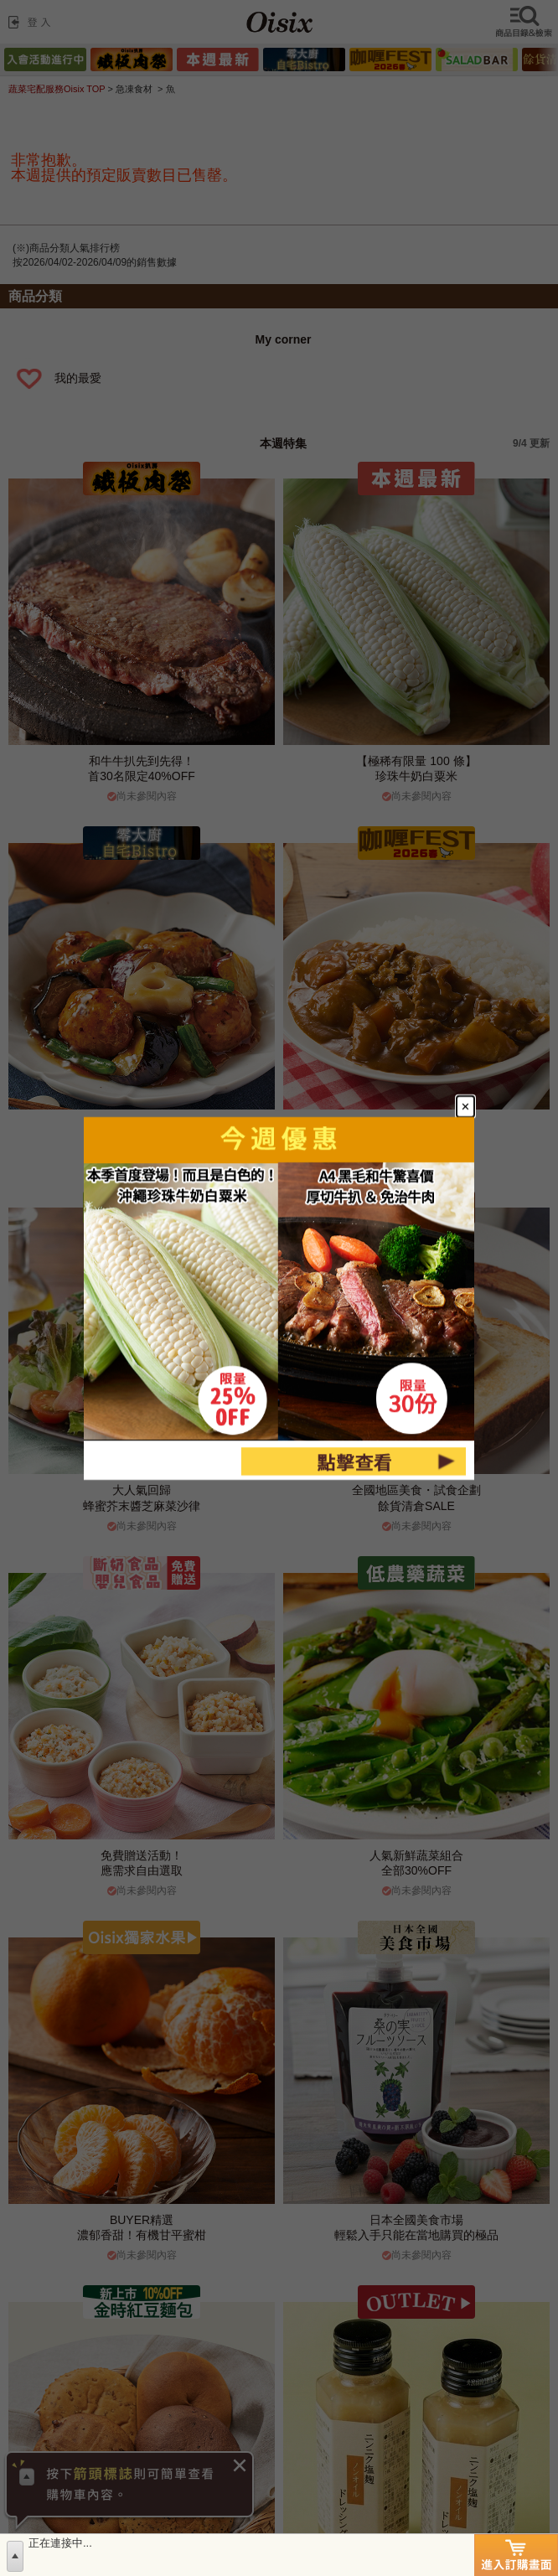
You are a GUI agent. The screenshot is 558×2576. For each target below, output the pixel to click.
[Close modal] (465, 1106)
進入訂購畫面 (516, 2555)
